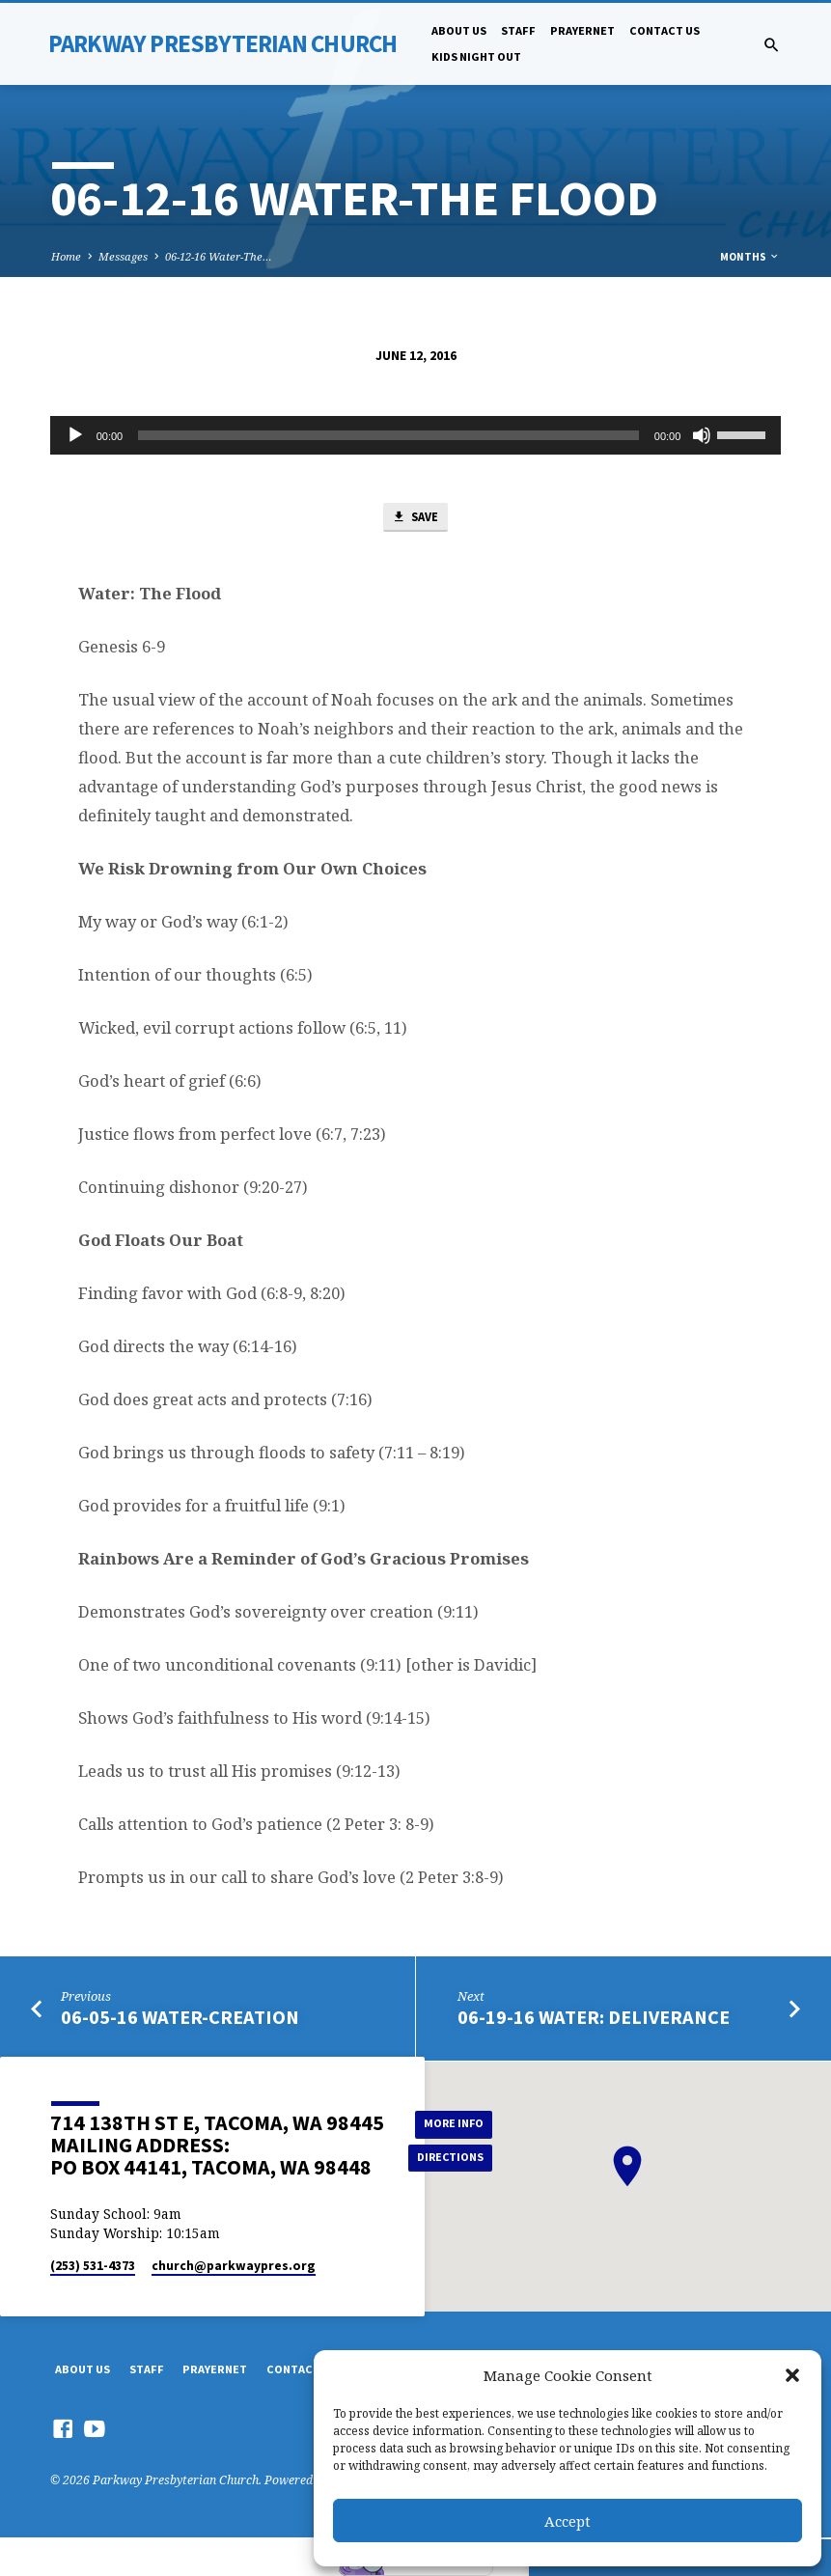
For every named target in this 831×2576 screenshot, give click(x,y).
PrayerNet (582, 30)
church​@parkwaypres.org (234, 2266)
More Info (452, 2123)
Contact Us (664, 30)
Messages (123, 256)
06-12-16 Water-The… (218, 256)
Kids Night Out (476, 56)
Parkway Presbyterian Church (223, 43)
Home (66, 256)
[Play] (75, 435)
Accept (567, 2521)
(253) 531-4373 (92, 2266)
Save (415, 518)
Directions (451, 2157)
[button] (792, 2375)
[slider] (388, 435)
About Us (458, 30)
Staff (518, 30)
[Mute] (701, 435)
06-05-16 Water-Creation (180, 2018)
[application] (416, 435)
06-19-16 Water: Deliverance (593, 2018)
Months (750, 256)
